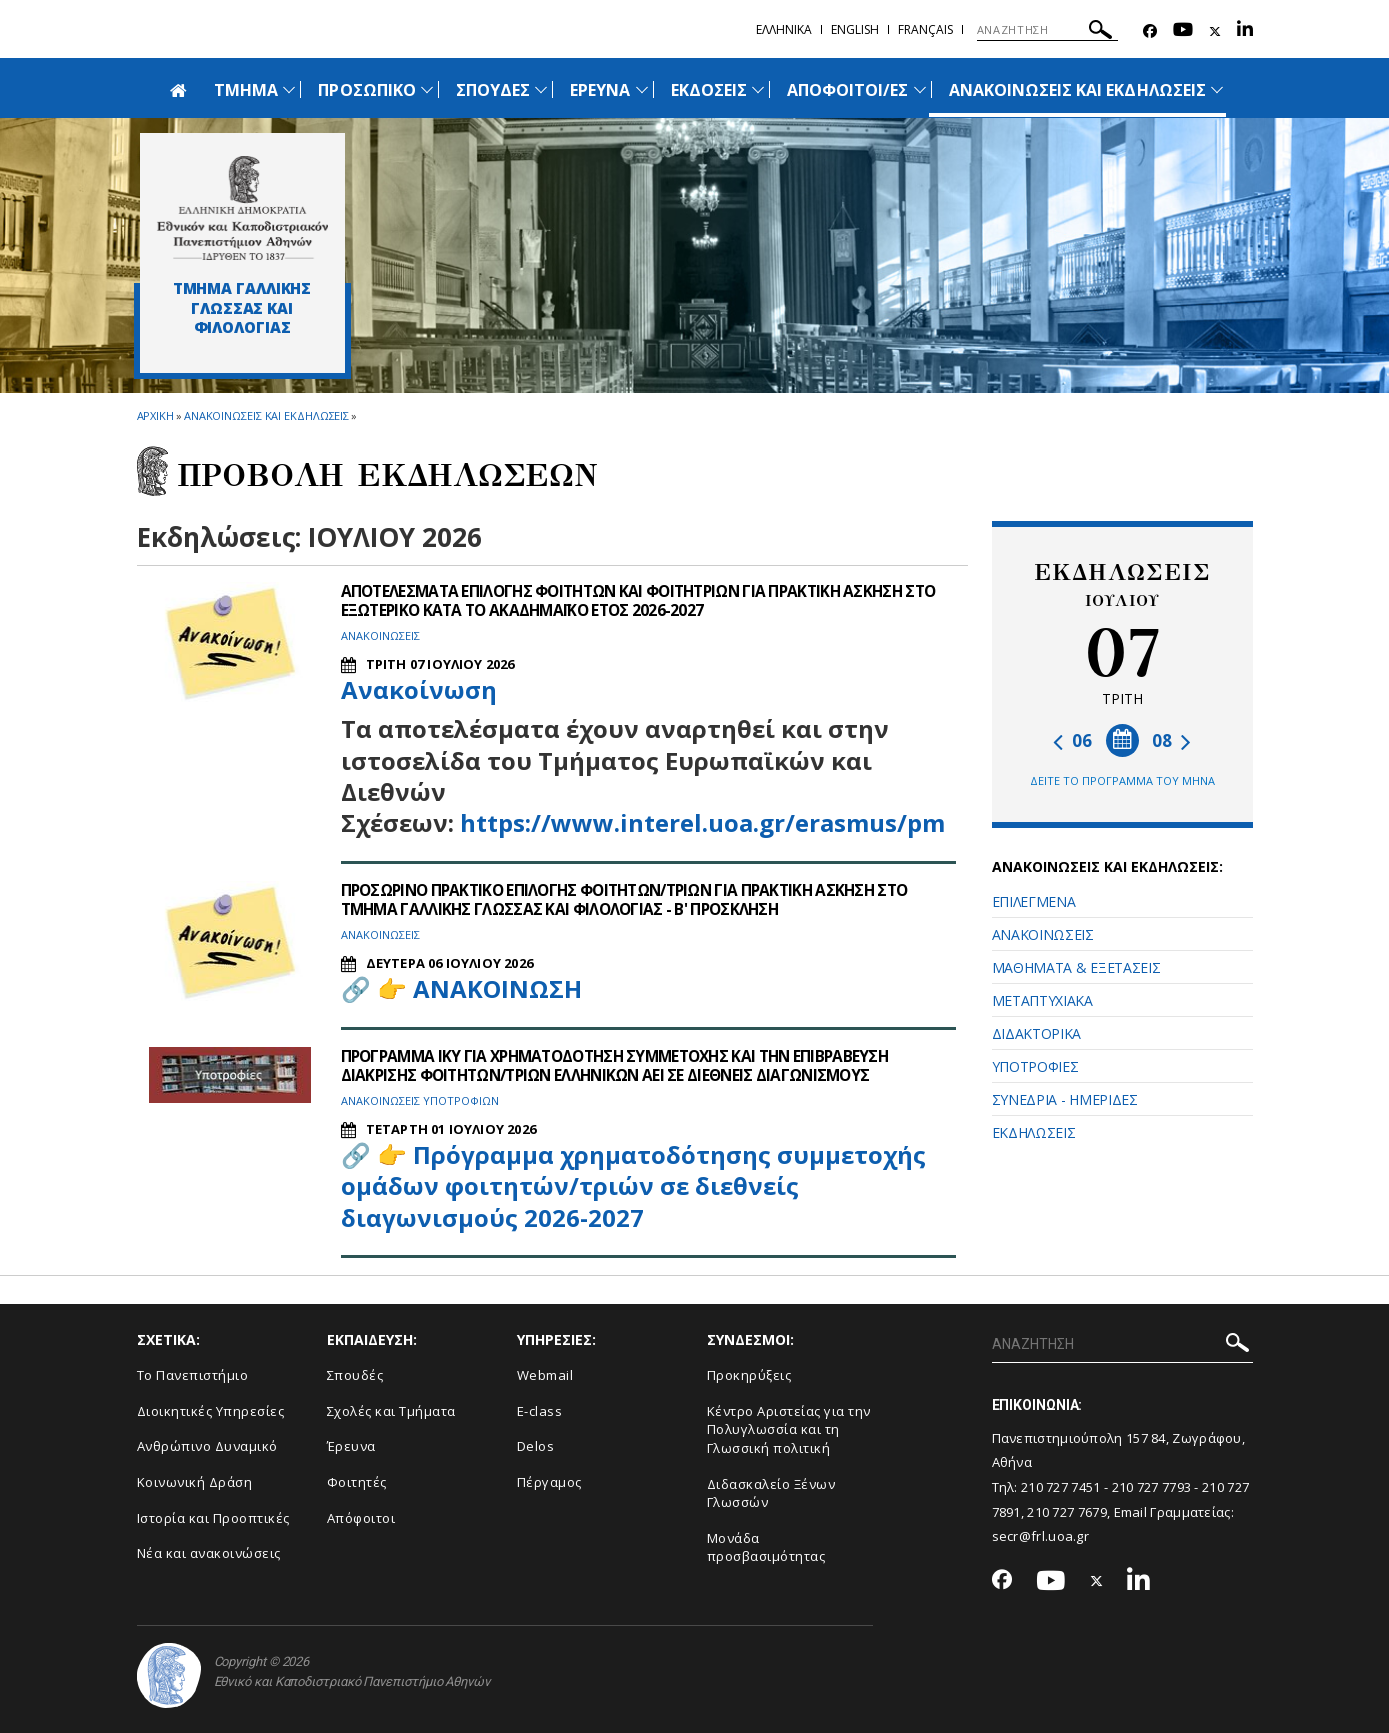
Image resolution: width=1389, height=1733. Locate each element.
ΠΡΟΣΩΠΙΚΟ (366, 90)
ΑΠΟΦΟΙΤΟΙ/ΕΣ (848, 90)
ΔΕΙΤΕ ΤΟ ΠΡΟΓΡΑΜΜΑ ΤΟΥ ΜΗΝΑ (1122, 780)
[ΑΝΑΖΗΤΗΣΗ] (1047, 30)
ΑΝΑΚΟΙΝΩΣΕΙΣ (1043, 934)
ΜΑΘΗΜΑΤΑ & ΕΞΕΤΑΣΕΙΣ (1076, 967)
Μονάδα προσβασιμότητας (766, 1547)
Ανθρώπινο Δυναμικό (207, 1446)
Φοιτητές (357, 1482)
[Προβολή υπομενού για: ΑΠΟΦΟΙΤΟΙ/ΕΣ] (920, 89)
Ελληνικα (784, 29)
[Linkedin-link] (1245, 31)
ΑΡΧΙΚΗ (155, 415)
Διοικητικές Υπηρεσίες (211, 1411)
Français (925, 29)
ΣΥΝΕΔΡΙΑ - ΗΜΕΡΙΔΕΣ (1065, 1099)
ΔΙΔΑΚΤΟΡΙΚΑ (1037, 1033)
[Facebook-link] (1150, 31)
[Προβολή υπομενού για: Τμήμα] (289, 89)
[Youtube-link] (1183, 31)
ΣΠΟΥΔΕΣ (493, 90)
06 (1072, 740)
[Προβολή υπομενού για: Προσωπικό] (427, 89)
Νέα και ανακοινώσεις (209, 1553)
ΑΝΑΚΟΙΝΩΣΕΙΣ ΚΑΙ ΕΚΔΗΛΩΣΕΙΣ (1077, 90)
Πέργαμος (549, 1482)
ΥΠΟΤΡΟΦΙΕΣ (1035, 1066)
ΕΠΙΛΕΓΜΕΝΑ (1034, 901)
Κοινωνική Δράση (195, 1482)
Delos (536, 1446)
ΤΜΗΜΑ (246, 90)
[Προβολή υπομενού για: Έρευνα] (642, 89)
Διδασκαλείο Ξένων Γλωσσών (771, 1493)
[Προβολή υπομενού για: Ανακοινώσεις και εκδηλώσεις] (1217, 89)
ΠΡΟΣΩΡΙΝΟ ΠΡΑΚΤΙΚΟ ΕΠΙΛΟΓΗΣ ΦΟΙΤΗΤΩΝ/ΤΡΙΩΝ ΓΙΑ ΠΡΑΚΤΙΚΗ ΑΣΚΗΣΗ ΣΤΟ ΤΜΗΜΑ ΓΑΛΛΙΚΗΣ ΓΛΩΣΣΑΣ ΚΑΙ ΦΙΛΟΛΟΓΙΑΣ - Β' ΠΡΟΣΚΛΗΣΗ (639, 899)
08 (1171, 740)
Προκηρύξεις (749, 1375)
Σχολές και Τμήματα (391, 1411)
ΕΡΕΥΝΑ (600, 90)
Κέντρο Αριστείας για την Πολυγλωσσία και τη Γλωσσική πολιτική (789, 1429)
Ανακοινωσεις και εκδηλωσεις (266, 415)
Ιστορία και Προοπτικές (213, 1518)
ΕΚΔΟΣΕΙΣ (709, 90)
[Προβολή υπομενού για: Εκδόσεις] (758, 89)
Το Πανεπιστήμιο (193, 1375)
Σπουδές (355, 1375)
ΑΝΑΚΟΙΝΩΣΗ (497, 987)
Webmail (545, 1375)
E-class (540, 1411)
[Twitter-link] (1215, 31)
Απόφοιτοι (361, 1518)
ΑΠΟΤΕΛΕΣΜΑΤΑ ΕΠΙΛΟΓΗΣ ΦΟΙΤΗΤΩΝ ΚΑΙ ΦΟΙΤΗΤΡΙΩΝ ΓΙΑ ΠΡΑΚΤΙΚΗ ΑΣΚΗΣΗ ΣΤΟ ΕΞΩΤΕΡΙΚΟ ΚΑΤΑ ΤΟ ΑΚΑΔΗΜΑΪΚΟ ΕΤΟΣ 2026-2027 (635, 600)
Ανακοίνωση (419, 689)
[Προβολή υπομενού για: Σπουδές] (541, 89)
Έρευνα (351, 1446)
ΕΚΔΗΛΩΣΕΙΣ (1034, 1132)
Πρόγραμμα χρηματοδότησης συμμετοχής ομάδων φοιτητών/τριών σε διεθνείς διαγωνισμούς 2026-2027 (633, 1185)
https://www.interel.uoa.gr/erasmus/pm (702, 821)
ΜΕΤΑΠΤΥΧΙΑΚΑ (1042, 1000)
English (855, 29)
